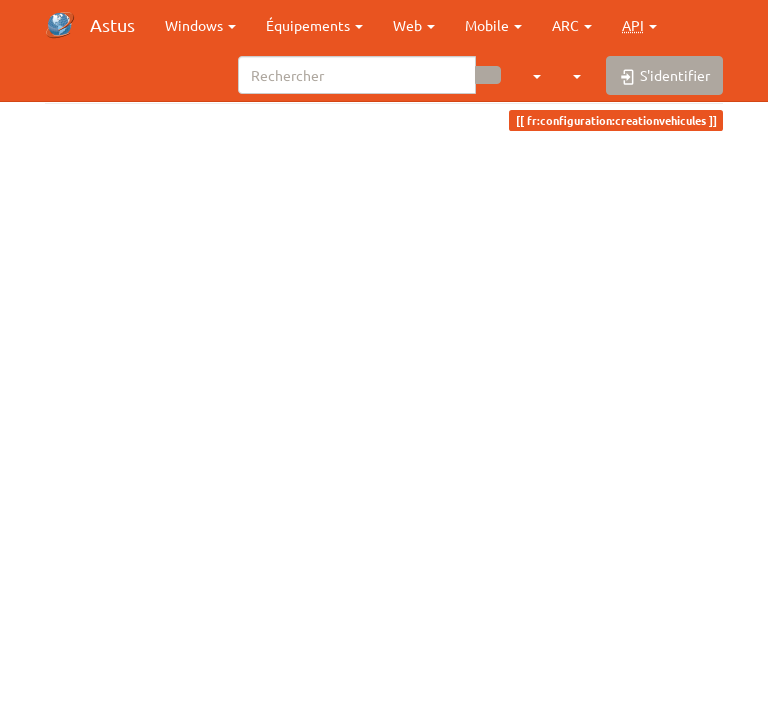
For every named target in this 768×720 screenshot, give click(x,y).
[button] (639, 25)
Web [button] (414, 25)
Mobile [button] (493, 25)
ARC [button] (572, 25)
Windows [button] (200, 25)
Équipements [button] (314, 25)
